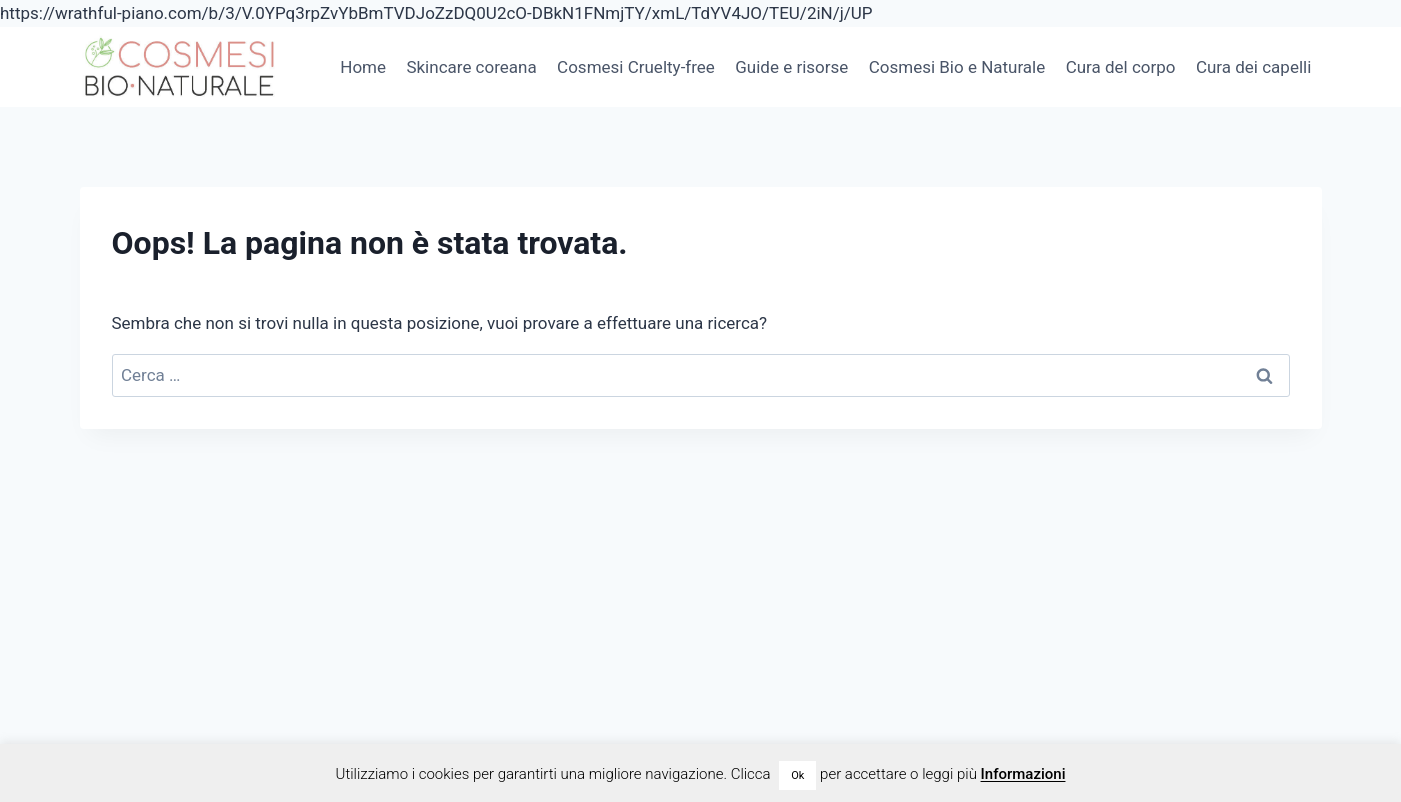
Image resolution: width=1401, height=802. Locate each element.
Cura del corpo (1121, 67)
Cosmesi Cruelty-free (636, 67)
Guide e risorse (791, 67)
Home (363, 67)
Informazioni (1023, 774)
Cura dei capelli (1253, 67)
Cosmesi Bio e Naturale (957, 67)
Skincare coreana (471, 67)
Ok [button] (797, 775)
